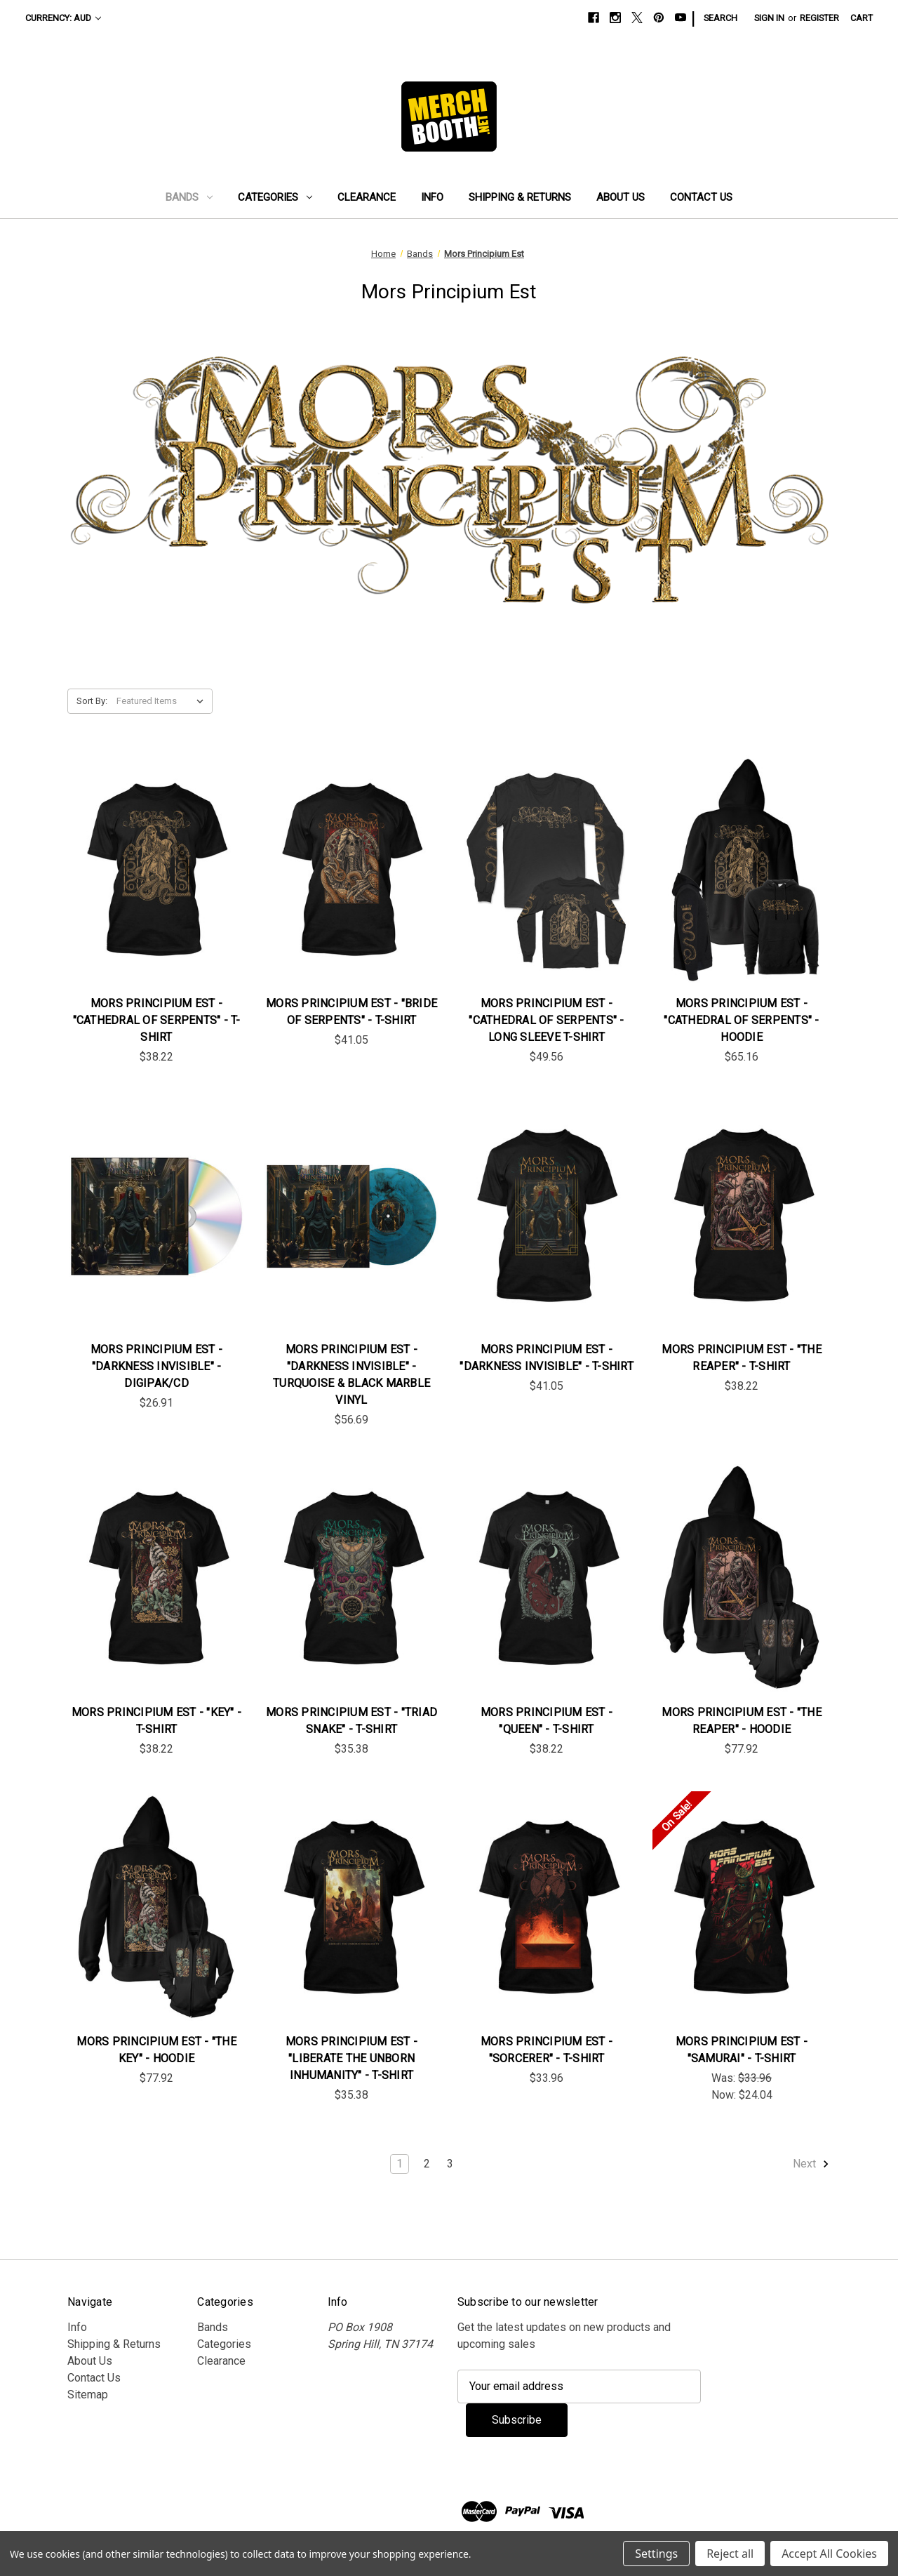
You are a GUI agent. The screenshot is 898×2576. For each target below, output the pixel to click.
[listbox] (163, 701)
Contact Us (701, 197)
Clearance (366, 197)
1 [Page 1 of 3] (399, 2163)
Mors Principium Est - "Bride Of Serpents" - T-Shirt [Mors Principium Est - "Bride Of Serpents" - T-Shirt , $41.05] (351, 1012)
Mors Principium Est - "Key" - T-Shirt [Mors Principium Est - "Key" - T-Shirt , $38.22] (156, 1721)
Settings (656, 2553)
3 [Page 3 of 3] (450, 2163)
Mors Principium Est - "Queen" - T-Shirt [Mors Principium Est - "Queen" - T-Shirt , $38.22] (546, 1721)
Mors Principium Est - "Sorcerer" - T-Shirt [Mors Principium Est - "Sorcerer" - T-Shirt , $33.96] (546, 2050)
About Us (620, 197)
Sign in (769, 18)
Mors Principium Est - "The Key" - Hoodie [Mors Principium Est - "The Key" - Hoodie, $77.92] (156, 2050)
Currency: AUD (63, 18)
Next (811, 2164)
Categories (275, 197)
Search (720, 18)
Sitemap (87, 2394)
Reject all (729, 2553)
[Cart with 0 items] (861, 18)
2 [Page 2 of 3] (427, 2163)
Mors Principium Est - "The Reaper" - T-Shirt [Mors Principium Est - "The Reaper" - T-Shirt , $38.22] (742, 1358)
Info (432, 197)
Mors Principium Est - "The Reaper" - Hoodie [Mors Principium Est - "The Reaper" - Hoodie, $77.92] (742, 1721)
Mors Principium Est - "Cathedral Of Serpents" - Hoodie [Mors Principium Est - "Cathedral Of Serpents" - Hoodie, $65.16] (741, 1020)
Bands (189, 197)
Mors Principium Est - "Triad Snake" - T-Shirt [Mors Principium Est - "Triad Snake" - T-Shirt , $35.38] (351, 1721)
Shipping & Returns (520, 197)
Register (819, 18)
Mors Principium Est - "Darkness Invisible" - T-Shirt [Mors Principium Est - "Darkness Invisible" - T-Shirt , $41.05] (547, 1358)
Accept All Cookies (829, 2553)
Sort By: (91, 701)
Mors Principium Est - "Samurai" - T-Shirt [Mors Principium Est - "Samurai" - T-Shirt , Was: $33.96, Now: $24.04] (741, 2050)
